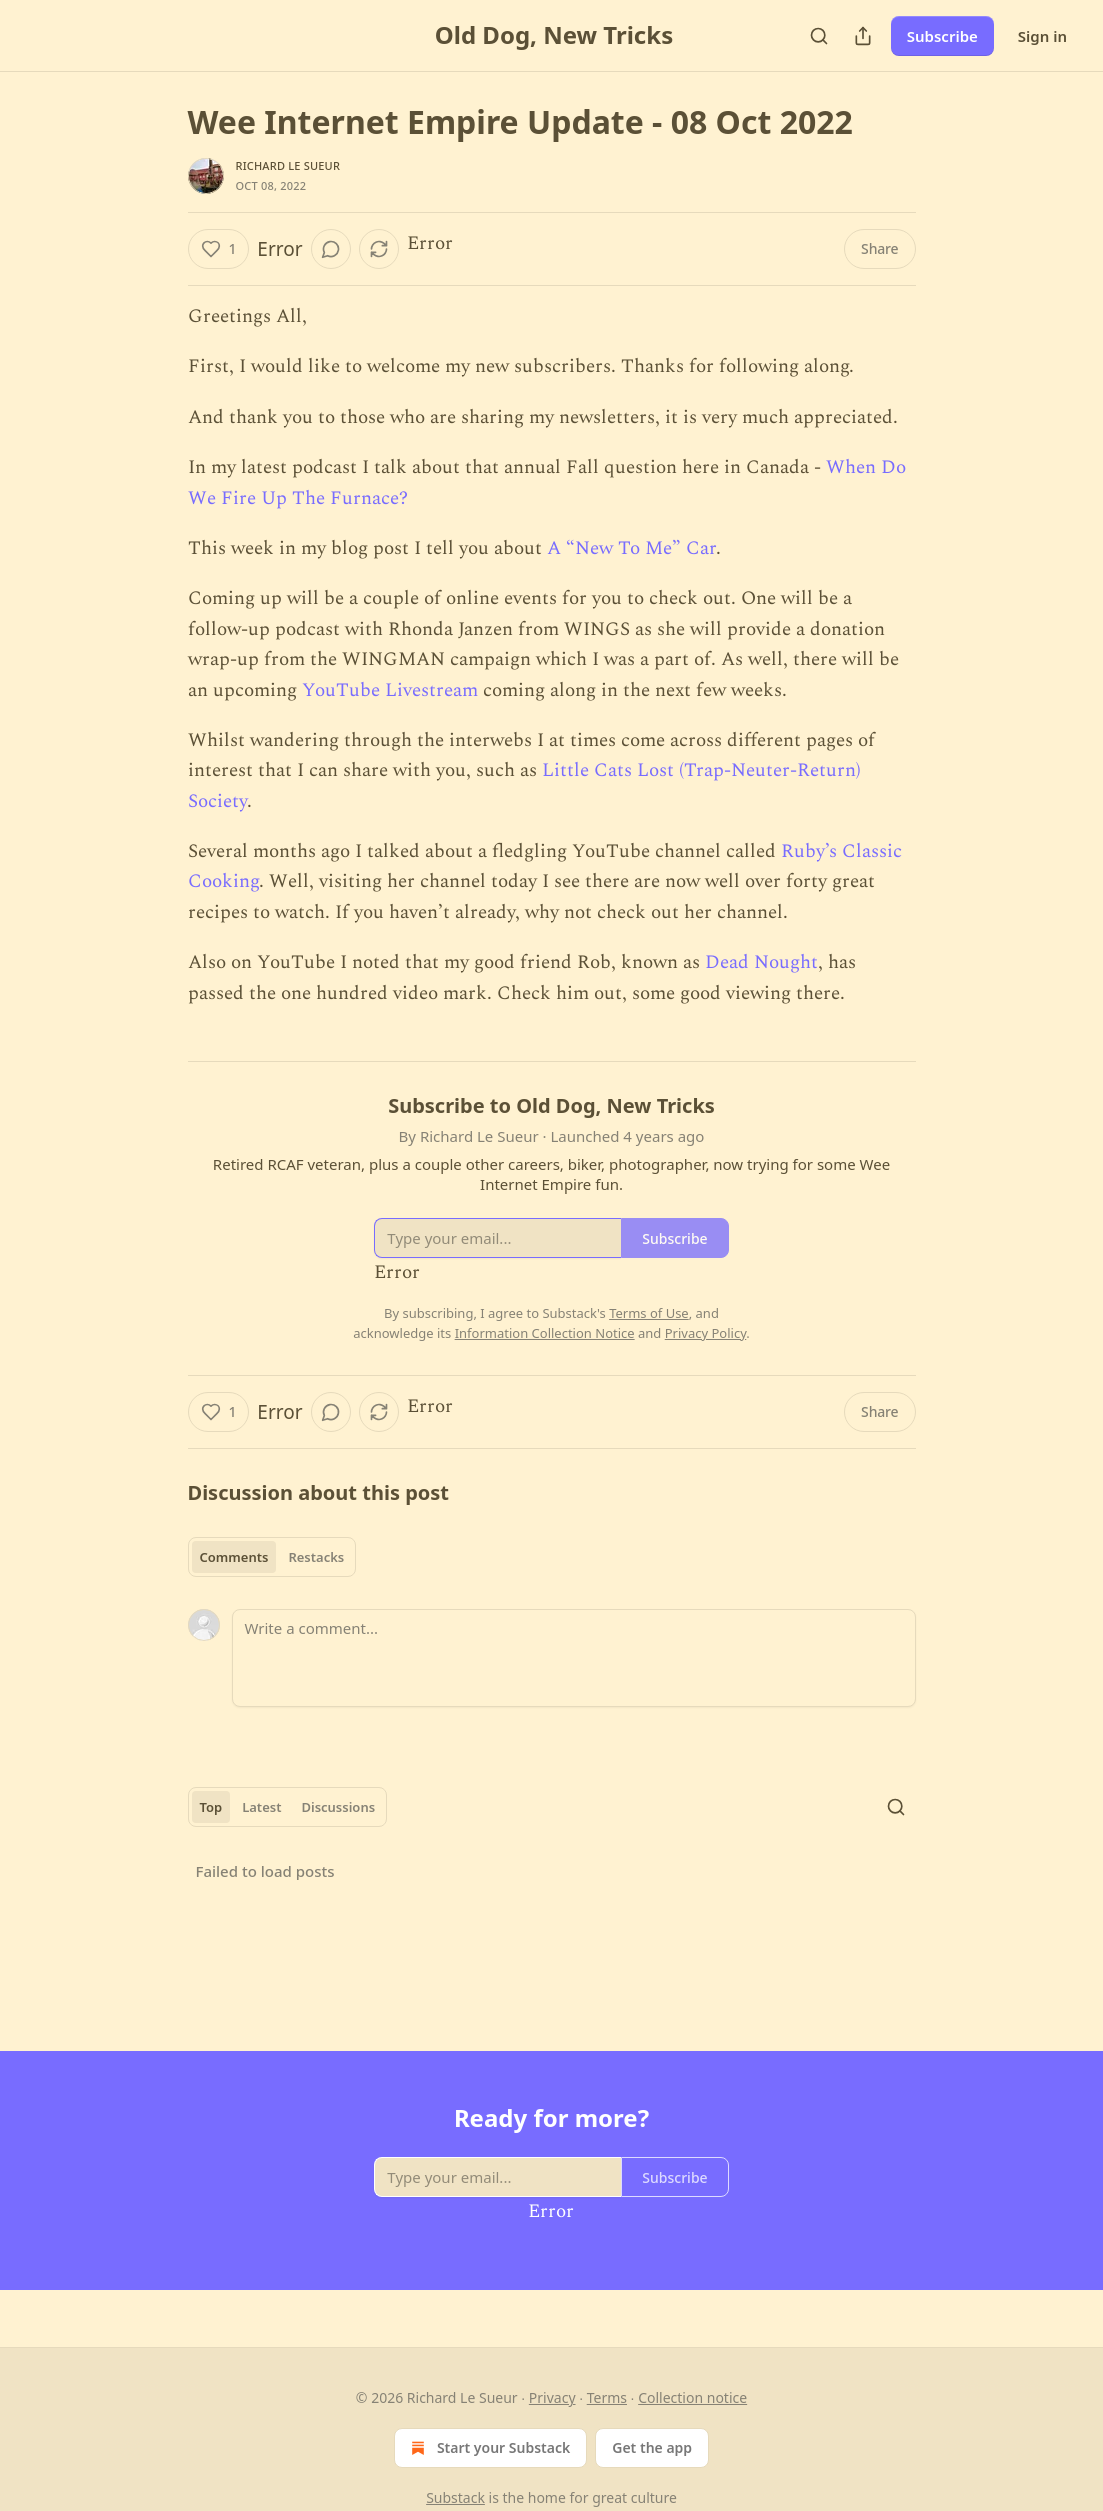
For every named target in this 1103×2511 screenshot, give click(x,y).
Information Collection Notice (545, 1333)
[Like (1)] (219, 249)
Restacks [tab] (316, 1557)
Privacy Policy (706, 1333)
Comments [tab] (234, 1557)
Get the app (652, 2447)
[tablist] (272, 1557)
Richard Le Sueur (288, 165)
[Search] (819, 36)
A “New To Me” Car (631, 548)
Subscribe (942, 36)
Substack (455, 2497)
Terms (607, 2397)
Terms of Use (649, 1313)
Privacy (552, 2397)
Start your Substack (488, 2448)
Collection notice (692, 2397)
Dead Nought (761, 962)
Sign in (1042, 36)
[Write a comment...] (574, 1658)
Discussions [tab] (338, 1807)
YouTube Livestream (390, 690)
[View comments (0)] (331, 249)
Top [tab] (211, 1807)
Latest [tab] (261, 1807)
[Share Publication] (863, 36)
